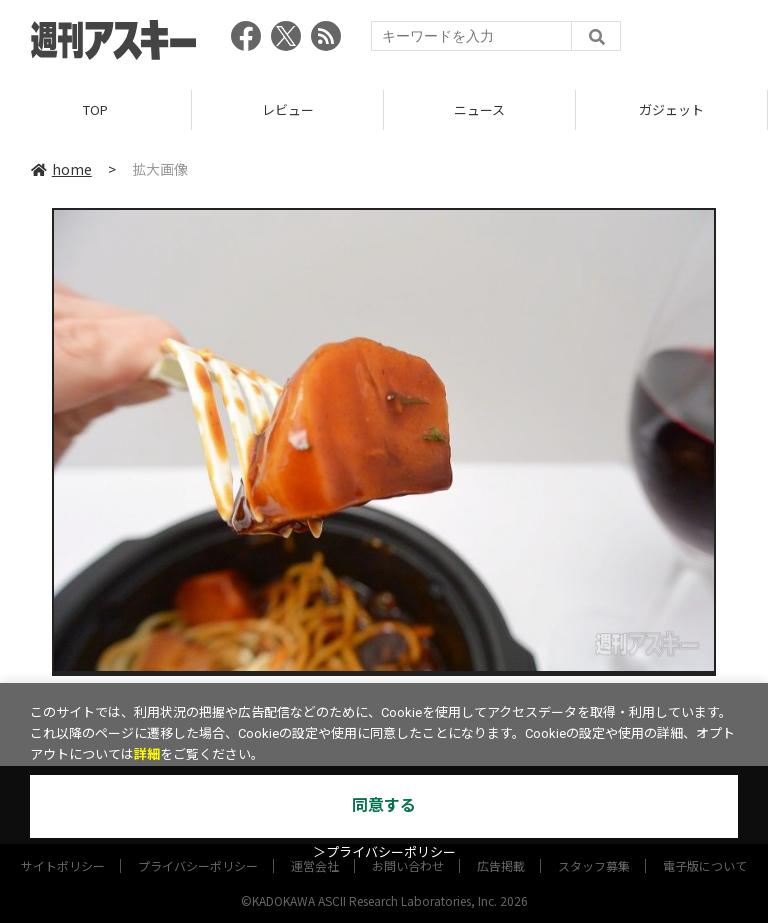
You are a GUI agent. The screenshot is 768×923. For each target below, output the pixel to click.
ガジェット (671, 109)
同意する (384, 805)
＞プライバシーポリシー (384, 852)
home (61, 169)
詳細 (147, 754)
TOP (95, 109)
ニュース (479, 109)
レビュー (288, 109)
